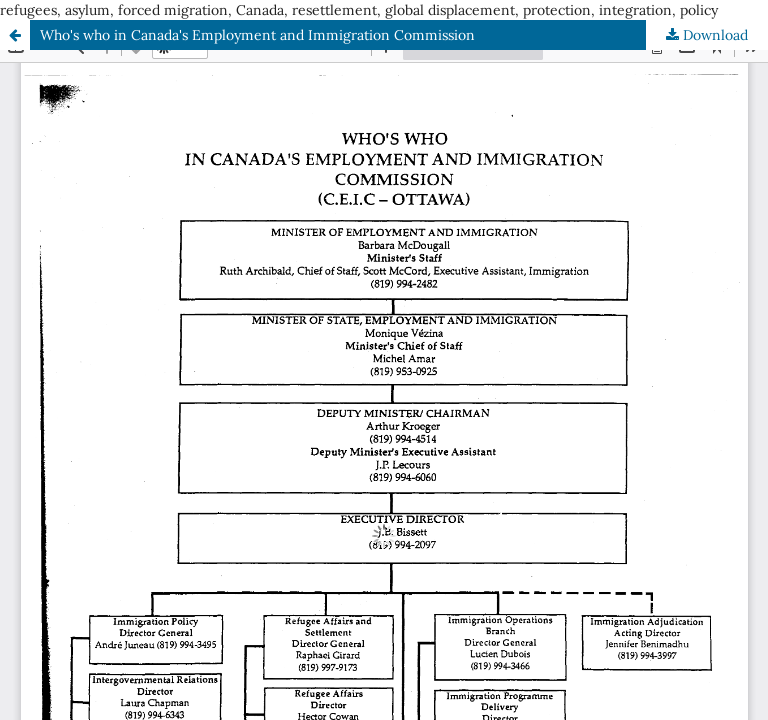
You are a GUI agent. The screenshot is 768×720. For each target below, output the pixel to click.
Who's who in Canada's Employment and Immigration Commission (257, 35)
